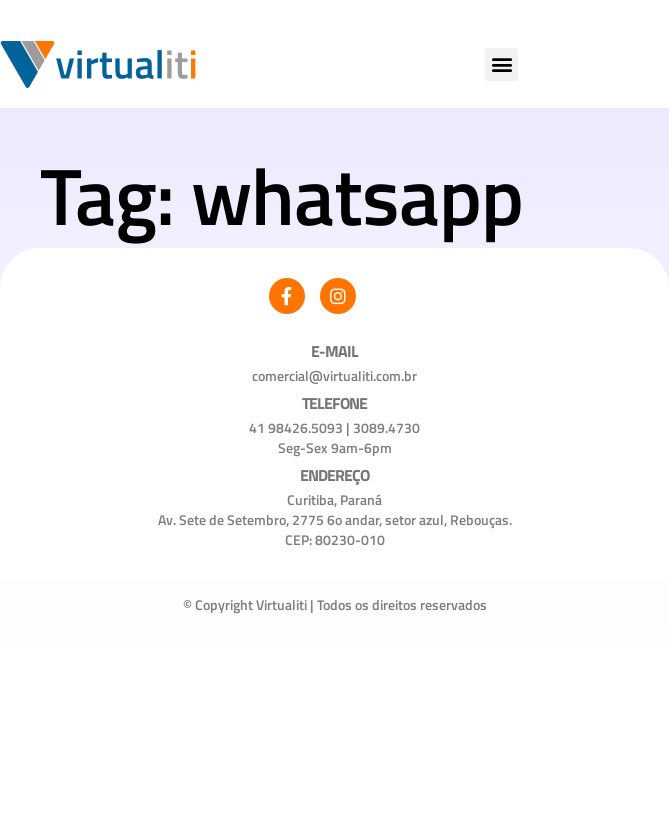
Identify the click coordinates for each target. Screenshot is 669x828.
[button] (501, 64)
